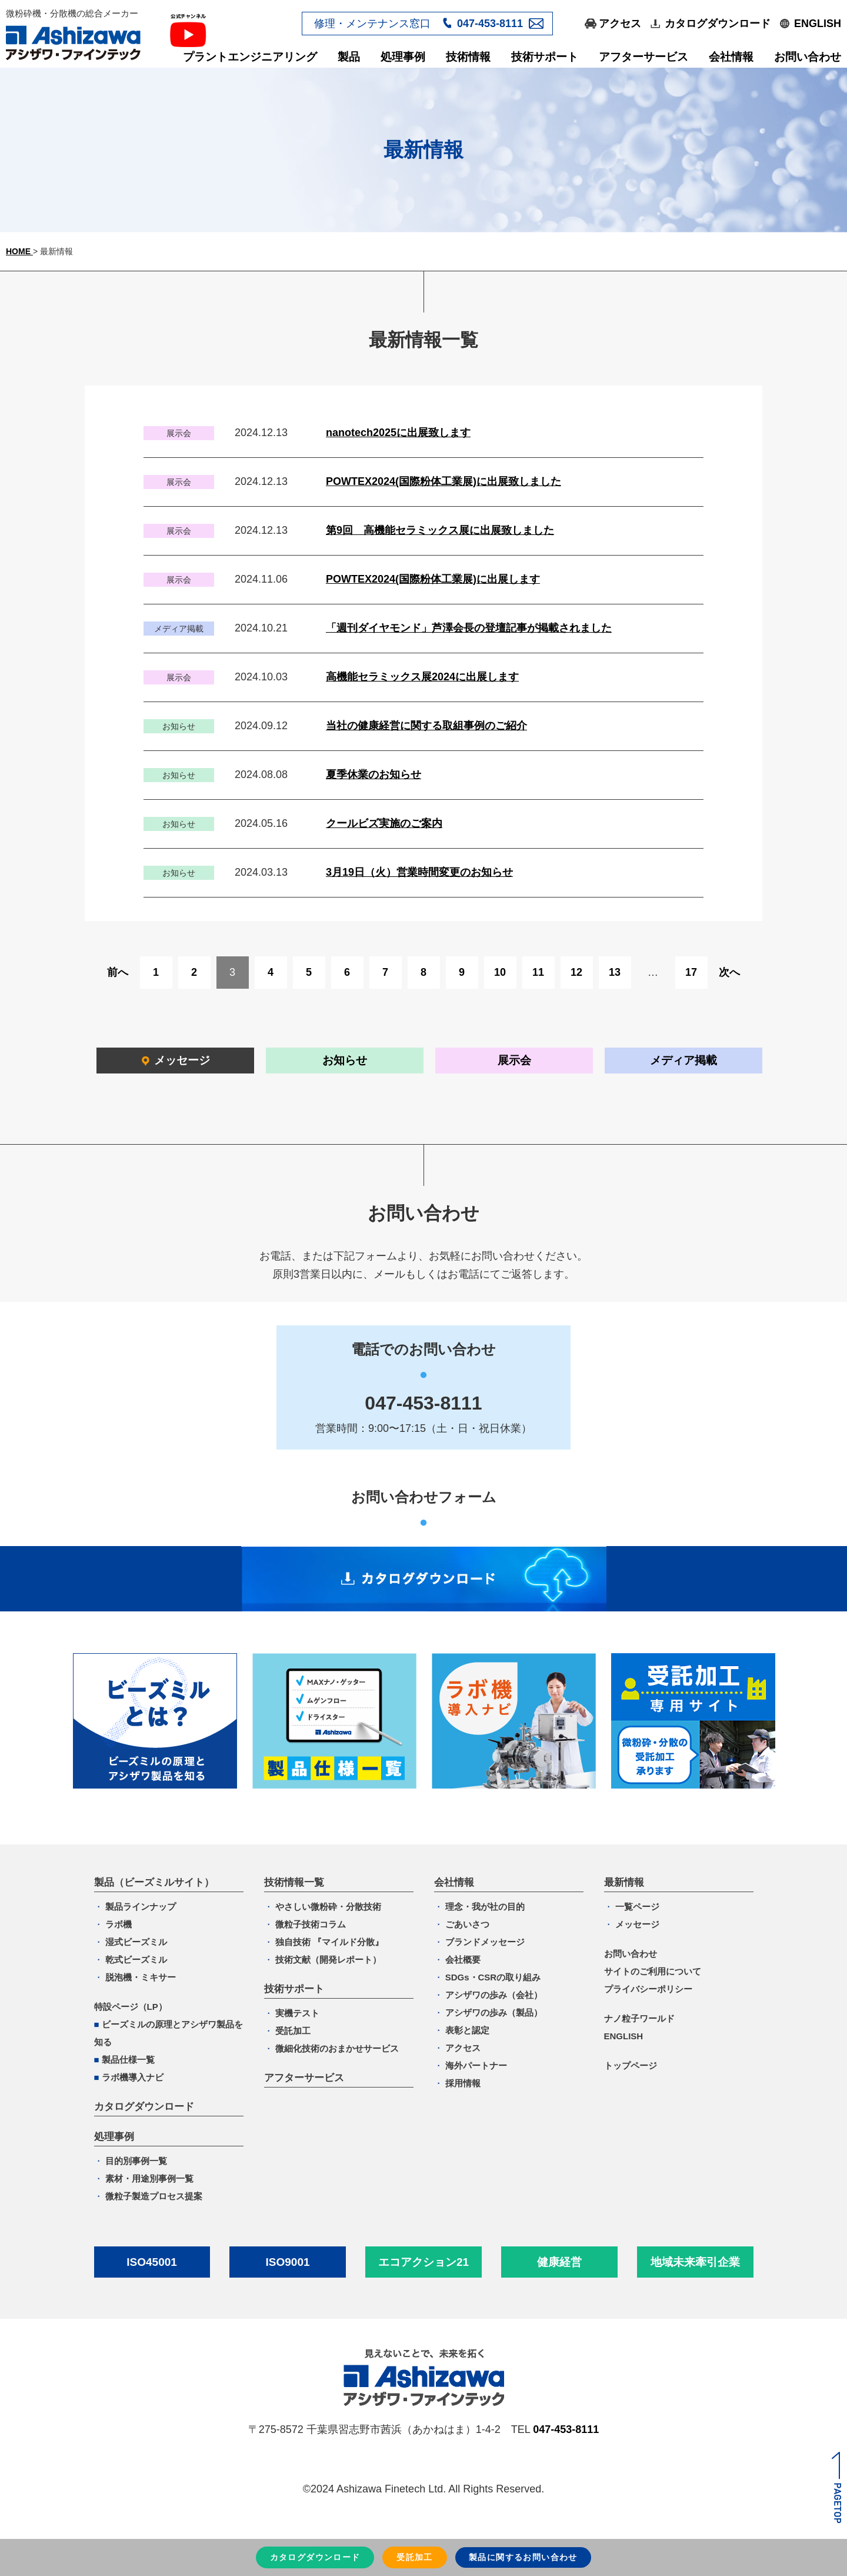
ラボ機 (118, 1924)
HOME (19, 251)
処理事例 (403, 57)
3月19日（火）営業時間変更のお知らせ (419, 872)
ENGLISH (817, 23)
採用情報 (463, 2083)
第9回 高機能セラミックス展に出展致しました (440, 530)
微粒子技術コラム (310, 1924)
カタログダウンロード (718, 23)
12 (576, 972)
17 (691, 972)
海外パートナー (476, 2065)
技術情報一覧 (294, 1882)
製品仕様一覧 (128, 2060)
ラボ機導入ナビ (133, 2077)
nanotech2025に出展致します (398, 432)
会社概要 (463, 1960)
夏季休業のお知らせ (373, 774)
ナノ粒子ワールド (639, 2018)
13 (615, 972)
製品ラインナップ (140, 1907)
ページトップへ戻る (836, 2487)
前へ (117, 972)
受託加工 (293, 2031)
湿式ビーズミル (136, 1942)
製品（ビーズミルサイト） (154, 1882)
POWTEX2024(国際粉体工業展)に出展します (433, 579)
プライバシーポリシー (648, 1989)
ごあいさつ (467, 1924)
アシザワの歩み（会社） (493, 1995)
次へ (729, 972)
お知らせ (344, 1060)
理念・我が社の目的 (485, 1907)
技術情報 (468, 57)
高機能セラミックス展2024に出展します (422, 677)
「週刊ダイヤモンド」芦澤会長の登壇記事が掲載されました (469, 628)
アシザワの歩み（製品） (493, 2012)
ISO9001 (288, 2262)
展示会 (514, 1060)
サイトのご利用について (652, 1971)
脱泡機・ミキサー (140, 1977)
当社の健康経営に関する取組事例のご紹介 (426, 726)
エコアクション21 (423, 2262)
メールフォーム (535, 23)
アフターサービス (643, 57)
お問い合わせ (807, 57)
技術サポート (544, 57)
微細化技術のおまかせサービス (337, 2048)
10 (500, 972)
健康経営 (559, 2262)
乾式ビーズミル (136, 1960)
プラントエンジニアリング (250, 57)
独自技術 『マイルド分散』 (329, 1942)
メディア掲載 (683, 1060)
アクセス (620, 23)
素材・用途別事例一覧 (149, 2178)
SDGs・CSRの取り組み (493, 1977)
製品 (349, 57)
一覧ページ (637, 1907)
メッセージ (182, 1060)
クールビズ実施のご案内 (384, 823)
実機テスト (297, 2013)
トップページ (630, 2065)
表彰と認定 (467, 2030)
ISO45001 (151, 2262)
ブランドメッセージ (485, 1942)
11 (538, 972)
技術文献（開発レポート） (328, 1960)
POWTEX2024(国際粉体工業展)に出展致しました (443, 481)
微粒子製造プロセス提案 (153, 2196)
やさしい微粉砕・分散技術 (328, 1907)
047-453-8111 (490, 23)
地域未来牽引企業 (695, 2262)
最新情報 (624, 1882)
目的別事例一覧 (136, 2161)
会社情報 (731, 57)
